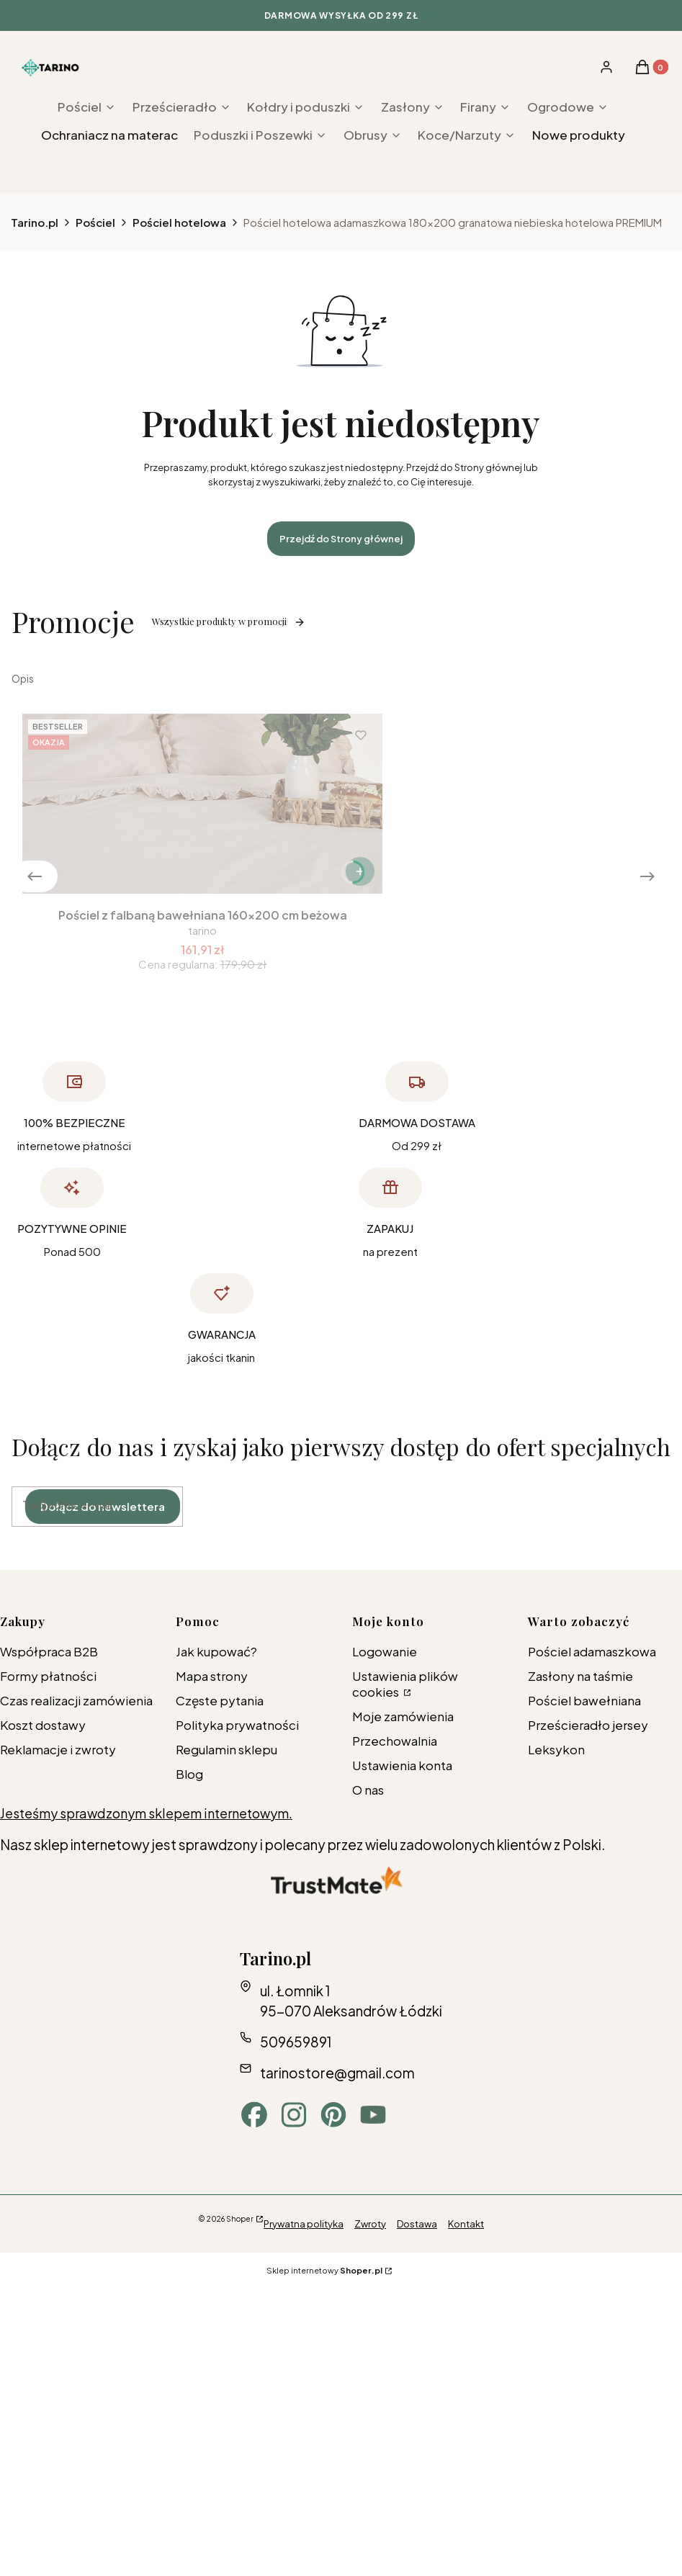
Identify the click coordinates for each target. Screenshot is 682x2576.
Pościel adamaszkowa (592, 1651)
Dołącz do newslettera (102, 1506)
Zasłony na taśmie (580, 1676)
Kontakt (466, 2224)
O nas (368, 1790)
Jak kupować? (216, 1651)
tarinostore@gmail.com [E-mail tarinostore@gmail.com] (337, 2072)
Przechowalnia (394, 1741)
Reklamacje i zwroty (58, 1749)
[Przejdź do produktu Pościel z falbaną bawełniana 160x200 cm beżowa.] (202, 804)
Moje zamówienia (403, 1716)
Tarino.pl (34, 222)
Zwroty (370, 2224)
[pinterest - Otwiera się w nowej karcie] (333, 2115)
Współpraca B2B (49, 1651)
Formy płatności (48, 1676)
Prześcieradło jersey (588, 1725)
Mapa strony (212, 1676)
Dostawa (417, 2224)
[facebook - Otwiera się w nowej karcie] (254, 2115)
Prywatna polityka (304, 2224)
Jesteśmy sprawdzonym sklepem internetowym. (146, 1813)
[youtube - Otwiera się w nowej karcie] (373, 2115)
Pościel (95, 222)
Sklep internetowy (324, 2270)
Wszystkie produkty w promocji (228, 621)
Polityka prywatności (237, 1725)
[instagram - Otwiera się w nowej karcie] (293, 2115)
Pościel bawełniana (584, 1700)
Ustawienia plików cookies (405, 1684)
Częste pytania (220, 1700)
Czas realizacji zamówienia (76, 1700)
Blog (189, 1774)
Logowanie (384, 1651)
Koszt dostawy (43, 1725)
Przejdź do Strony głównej (341, 538)
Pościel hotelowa (179, 222)
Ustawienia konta (402, 1765)
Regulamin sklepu (226, 1749)
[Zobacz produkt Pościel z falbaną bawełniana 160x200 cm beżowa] (360, 871)
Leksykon (556, 1749)
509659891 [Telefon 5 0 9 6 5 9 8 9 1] (296, 2041)
